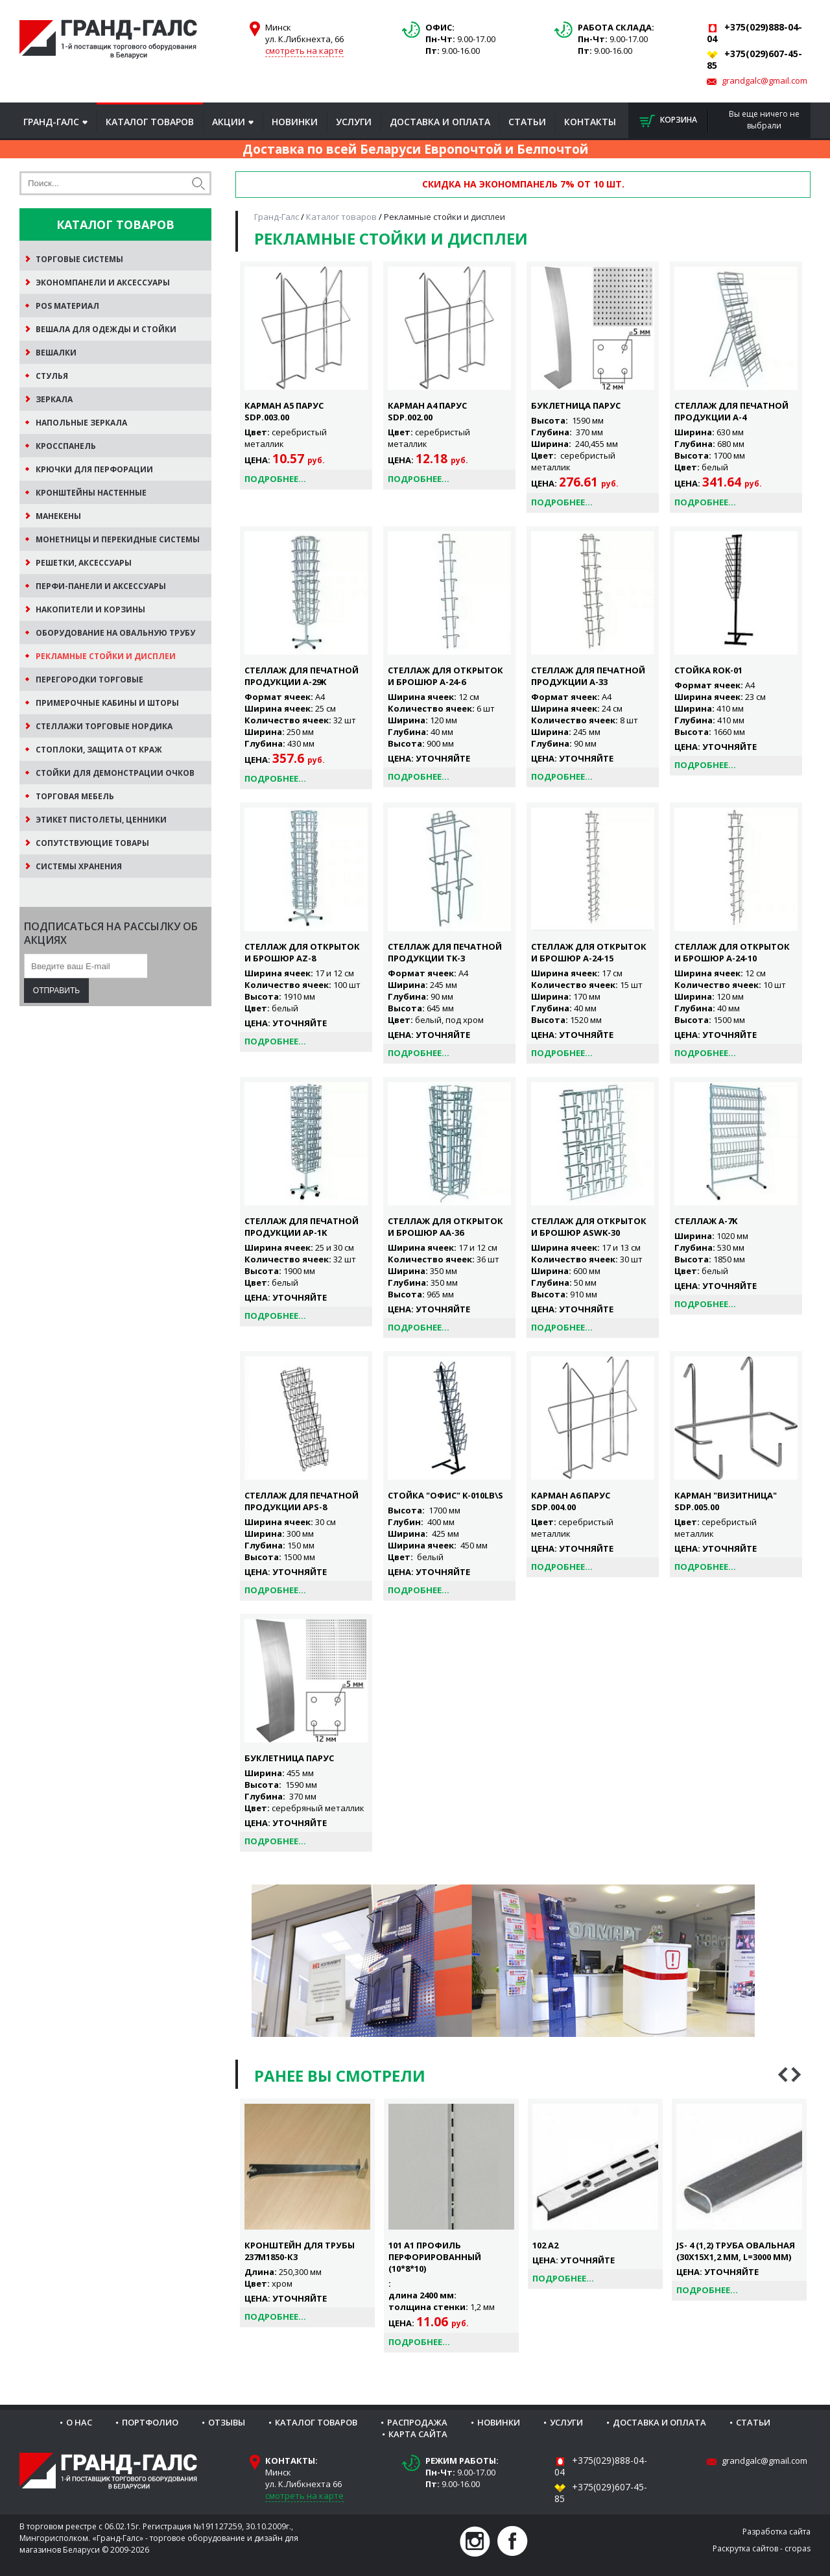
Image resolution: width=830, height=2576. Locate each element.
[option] (307, 2213)
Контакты (590, 121)
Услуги (354, 121)
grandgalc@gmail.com (764, 80)
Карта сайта (417, 2434)
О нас (79, 2422)
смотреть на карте (304, 50)
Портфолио (150, 2422)
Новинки (295, 121)
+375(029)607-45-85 (600, 2493)
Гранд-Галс (51, 121)
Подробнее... (275, 479)
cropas (798, 2548)
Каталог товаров (150, 121)
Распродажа (417, 2422)
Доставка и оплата (440, 121)
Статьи (527, 121)
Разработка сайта (776, 2531)
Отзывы (226, 2422)
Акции (228, 121)
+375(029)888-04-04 (600, 2466)
